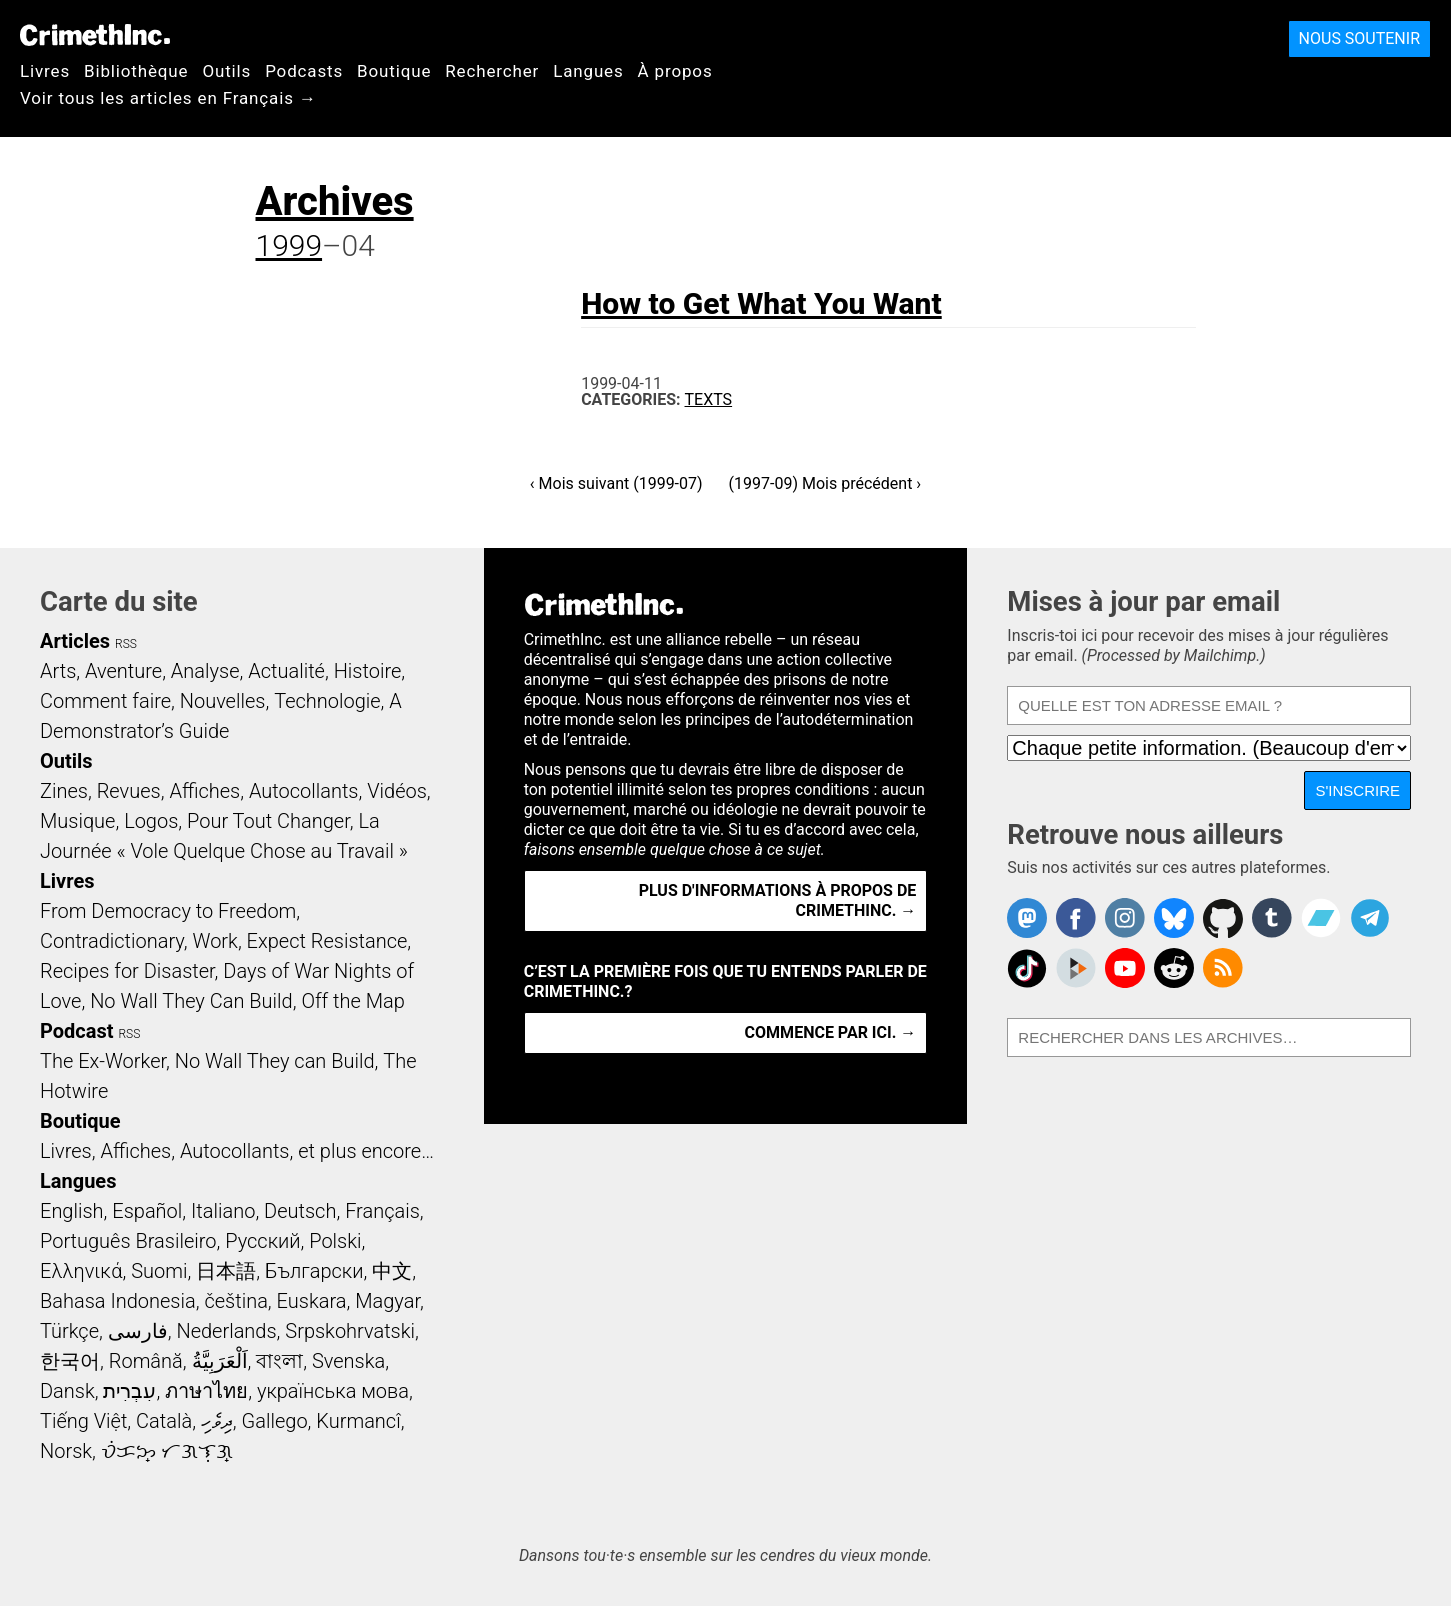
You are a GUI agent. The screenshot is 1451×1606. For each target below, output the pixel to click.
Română (146, 1361)
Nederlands (226, 1331)
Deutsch (300, 1211)
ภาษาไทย (206, 1391)
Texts (709, 399)
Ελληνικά (81, 1271)
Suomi (159, 1271)
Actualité (286, 671)
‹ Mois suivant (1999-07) (616, 483)
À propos (675, 71)
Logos (151, 821)
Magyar (387, 1301)
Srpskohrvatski (350, 1331)
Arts (58, 671)
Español (147, 1211)
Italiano (223, 1211)
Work (215, 941)
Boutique (394, 71)
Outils (226, 71)
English (72, 1211)
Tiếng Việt (83, 1421)
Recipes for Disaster (127, 971)
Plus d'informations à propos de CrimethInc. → (778, 900)
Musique (77, 821)
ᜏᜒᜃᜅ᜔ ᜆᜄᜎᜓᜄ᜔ (167, 1451)
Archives (335, 201)
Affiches (204, 791)
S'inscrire (1357, 790)
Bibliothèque (136, 71)
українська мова (333, 1391)
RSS (126, 644)
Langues (588, 71)
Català (164, 1421)
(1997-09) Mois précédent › (825, 483)
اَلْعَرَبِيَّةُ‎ (220, 1361)
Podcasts (304, 71)
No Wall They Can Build (191, 1001)
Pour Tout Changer (268, 821)
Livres (45, 71)
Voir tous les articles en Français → (168, 98)
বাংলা (279, 1361)
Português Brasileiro (128, 1241)
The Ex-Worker (103, 1061)
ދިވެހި (217, 1421)
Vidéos (397, 791)
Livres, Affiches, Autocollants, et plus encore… (237, 1151)
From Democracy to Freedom (168, 911)
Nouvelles (223, 701)
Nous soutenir (1359, 38)
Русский (262, 1241)
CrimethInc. (95, 35)
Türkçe (69, 1331)
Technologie (327, 701)
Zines (64, 791)
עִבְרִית (129, 1391)
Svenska (348, 1361)
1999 (289, 245)
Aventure (123, 671)
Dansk (67, 1391)
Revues (129, 791)
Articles (75, 641)
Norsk (66, 1451)
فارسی (138, 1331)
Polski (335, 1241)
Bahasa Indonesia (118, 1301)
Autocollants (304, 791)
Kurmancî (358, 1421)
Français (382, 1211)
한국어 (70, 1361)
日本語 (226, 1271)
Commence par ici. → (831, 1032)
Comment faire (105, 701)
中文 (392, 1271)
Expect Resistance (327, 941)
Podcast (76, 1031)
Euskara (312, 1301)
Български (314, 1271)
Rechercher (492, 71)
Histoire (368, 671)
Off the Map (352, 1001)
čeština (235, 1301)
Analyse (205, 671)
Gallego (275, 1421)
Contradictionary (112, 941)
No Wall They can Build (275, 1061)
